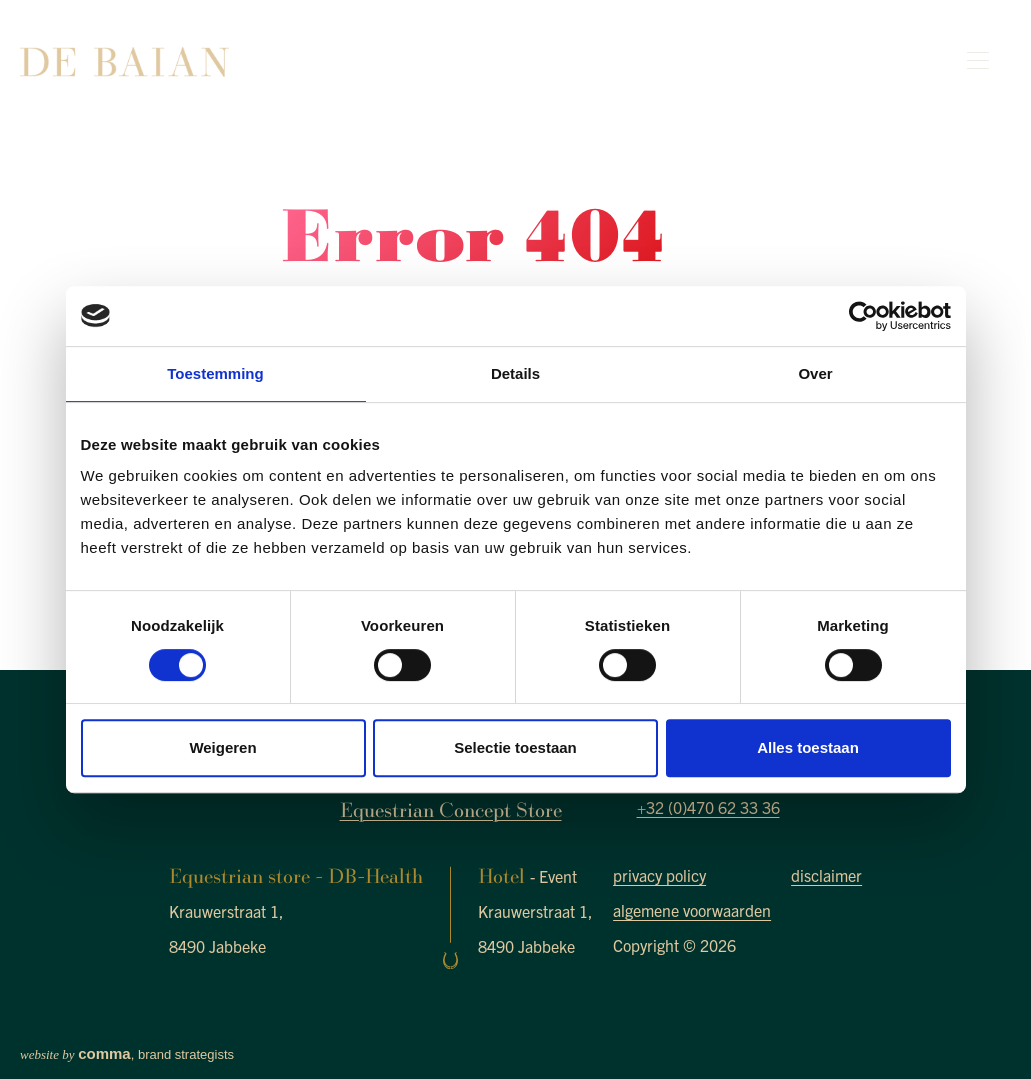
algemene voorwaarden (692, 910)
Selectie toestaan (515, 747)
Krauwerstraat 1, (226, 911)
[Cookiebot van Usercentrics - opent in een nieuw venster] (863, 316)
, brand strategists (127, 1054)
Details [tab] (515, 373)
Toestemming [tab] (215, 373)
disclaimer (826, 875)
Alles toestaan (808, 747)
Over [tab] (815, 373)
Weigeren (222, 747)
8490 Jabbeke (217, 946)
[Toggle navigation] (981, 61)
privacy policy (659, 875)
